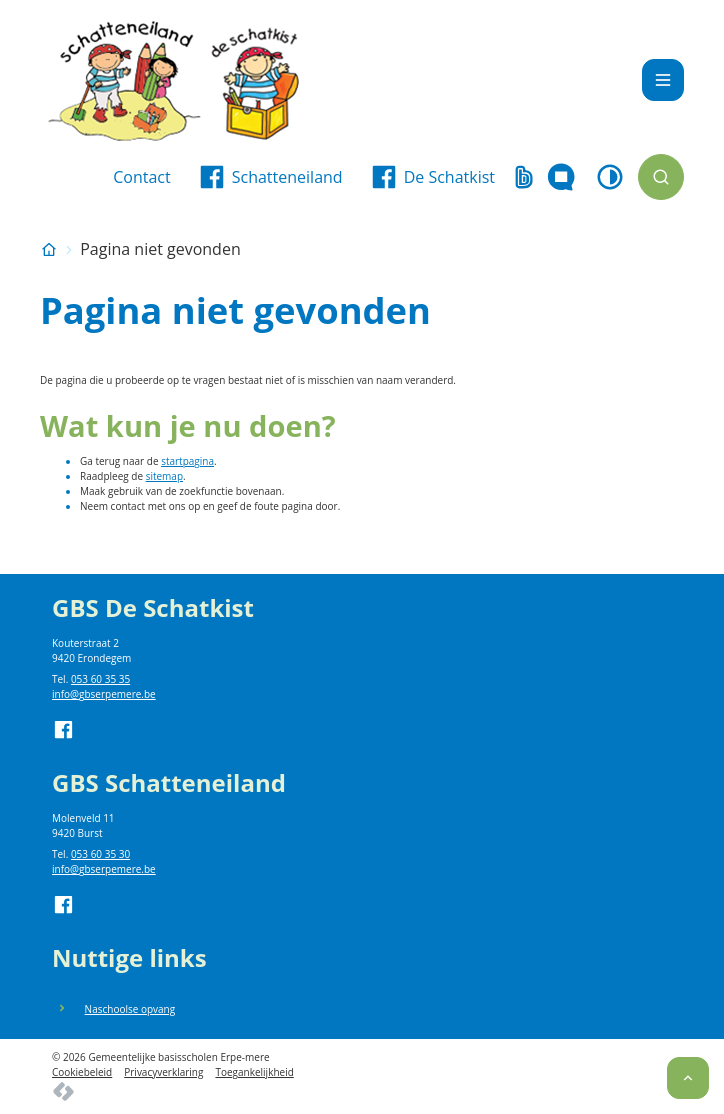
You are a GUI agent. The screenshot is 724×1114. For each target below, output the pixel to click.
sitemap (164, 476)
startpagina (187, 461)
